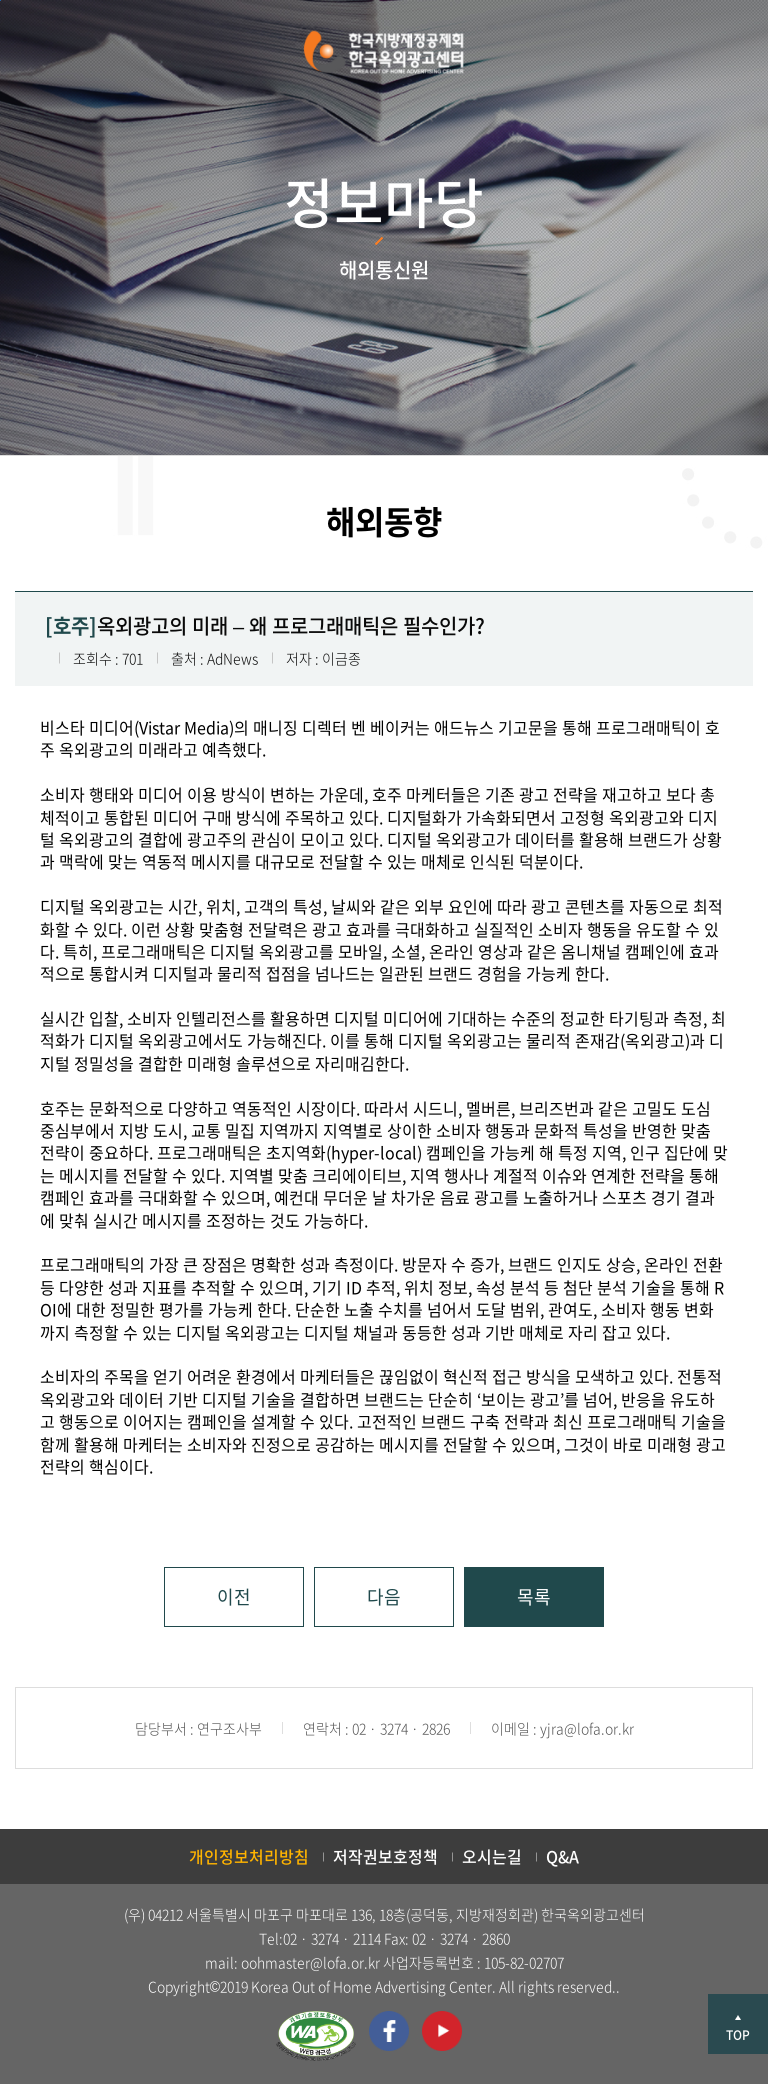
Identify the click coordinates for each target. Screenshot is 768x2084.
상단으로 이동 (738, 2024)
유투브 (442, 2031)
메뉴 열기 (714, 52)
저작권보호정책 (385, 1856)
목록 (534, 1596)
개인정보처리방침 (249, 1856)
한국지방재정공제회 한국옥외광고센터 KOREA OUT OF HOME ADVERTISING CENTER (384, 52)
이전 (234, 1596)
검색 (51, 52)
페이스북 (389, 2031)
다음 (384, 1596)
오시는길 (492, 1856)
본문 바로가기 (0, 0)
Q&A (562, 1856)
